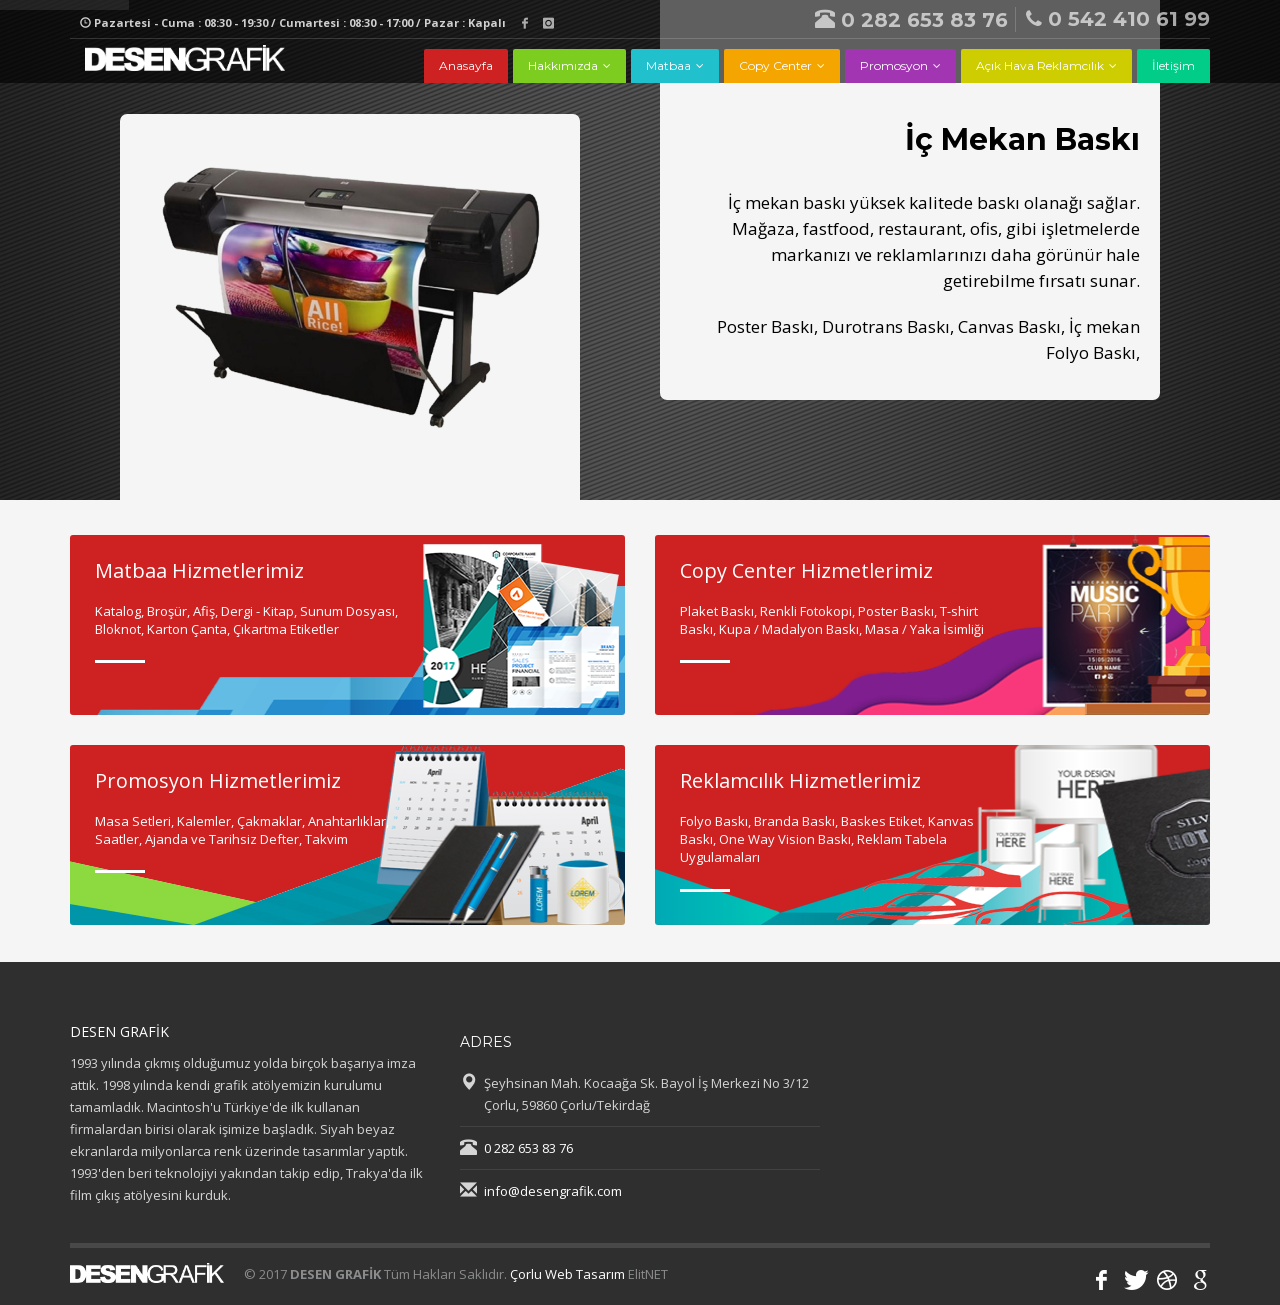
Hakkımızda (563, 65)
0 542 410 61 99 (1118, 19)
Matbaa (668, 65)
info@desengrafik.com (553, 1191)
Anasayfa (466, 65)
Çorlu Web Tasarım (567, 1274)
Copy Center (775, 65)
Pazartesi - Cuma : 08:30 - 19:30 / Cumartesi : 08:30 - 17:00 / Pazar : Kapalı (293, 22)
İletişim (1173, 65)
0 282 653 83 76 (911, 20)
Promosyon (894, 65)
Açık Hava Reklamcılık (1040, 65)
